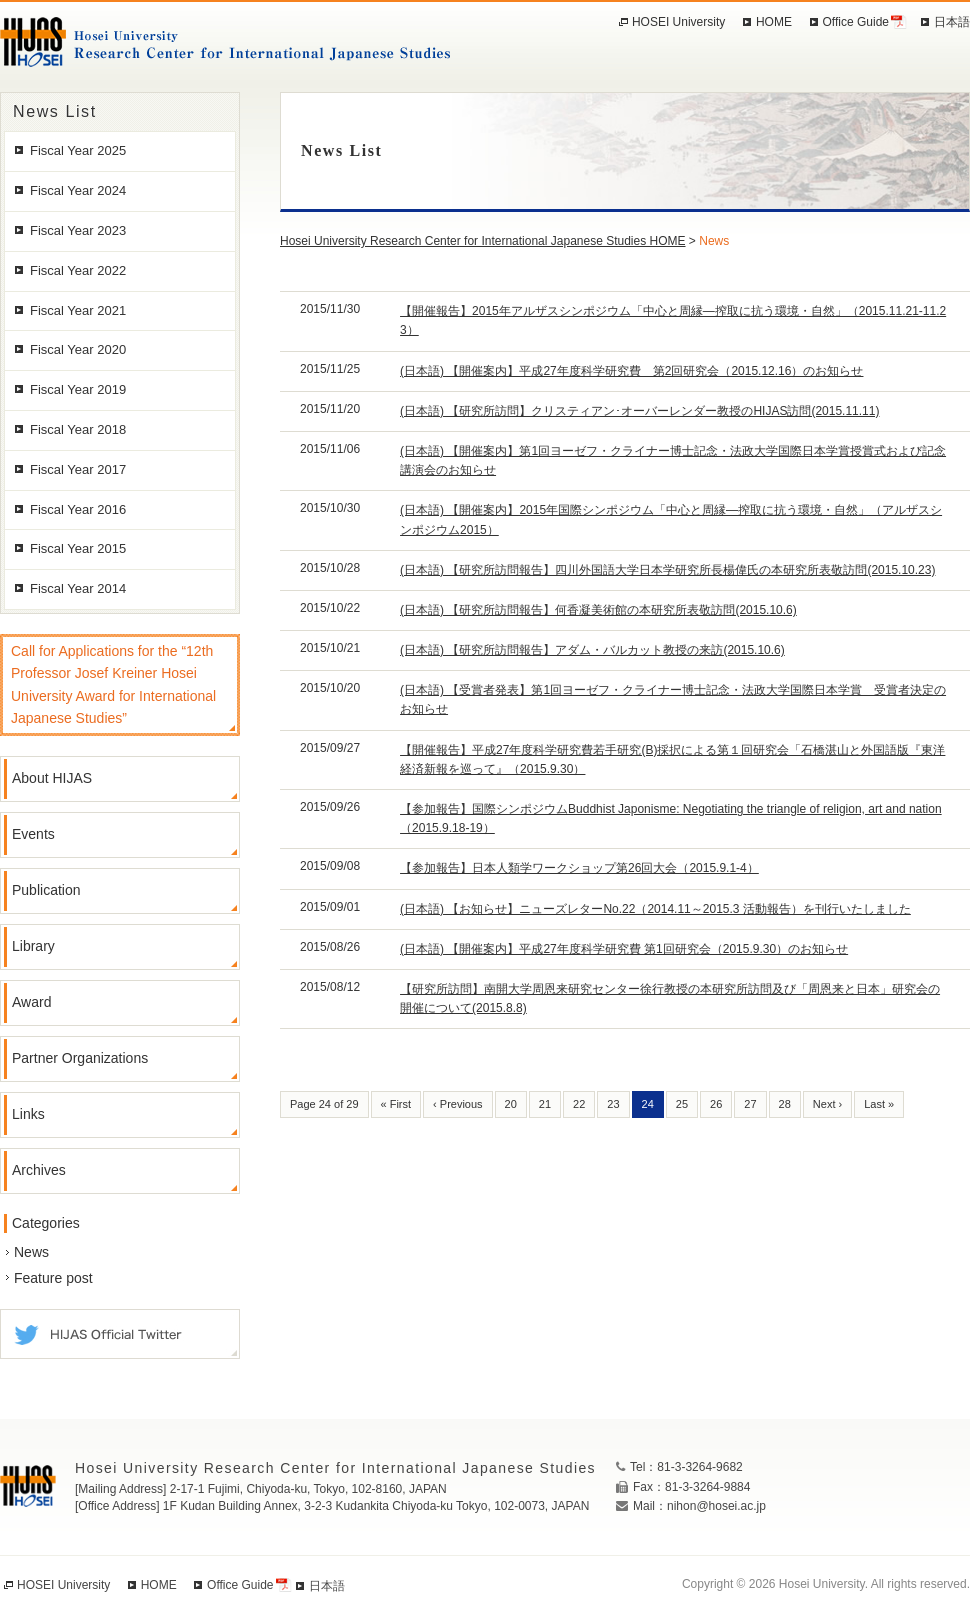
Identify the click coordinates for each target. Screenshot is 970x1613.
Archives (39, 1170)
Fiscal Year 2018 (78, 429)
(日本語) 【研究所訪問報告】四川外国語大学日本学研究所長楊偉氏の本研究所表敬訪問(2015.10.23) (667, 570)
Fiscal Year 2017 (78, 469)
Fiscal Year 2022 (78, 270)
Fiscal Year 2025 (78, 150)
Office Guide (856, 22)
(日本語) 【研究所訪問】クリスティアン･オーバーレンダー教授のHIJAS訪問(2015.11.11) (639, 411)
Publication (46, 890)
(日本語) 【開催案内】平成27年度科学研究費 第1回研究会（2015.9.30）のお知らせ (624, 949)
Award (31, 1002)
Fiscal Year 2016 (78, 509)
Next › (827, 1104)
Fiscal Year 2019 (78, 389)
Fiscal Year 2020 (78, 349)
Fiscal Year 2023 (78, 230)
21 (545, 1104)
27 (750, 1104)
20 (511, 1104)
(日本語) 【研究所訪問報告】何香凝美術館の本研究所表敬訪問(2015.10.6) (598, 610)
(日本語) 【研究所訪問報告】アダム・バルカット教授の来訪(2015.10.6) (592, 650)
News (31, 1252)
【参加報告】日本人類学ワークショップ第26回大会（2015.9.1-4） (579, 868)
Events (33, 834)
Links (28, 1114)
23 (613, 1104)
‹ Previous (458, 1104)
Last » (879, 1104)
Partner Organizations (80, 1058)
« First (396, 1104)
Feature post (53, 1278)
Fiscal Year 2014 (78, 588)
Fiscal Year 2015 (78, 548)
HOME (774, 22)
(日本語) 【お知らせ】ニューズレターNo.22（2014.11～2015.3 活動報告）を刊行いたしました (655, 909)
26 (716, 1104)
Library (33, 946)
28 (785, 1104)
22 (579, 1104)
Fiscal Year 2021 (78, 310)
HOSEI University (678, 22)
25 (682, 1104)
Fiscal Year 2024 (78, 190)
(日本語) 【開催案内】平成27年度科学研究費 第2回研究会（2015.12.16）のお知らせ (631, 371)
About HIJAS (52, 778)
